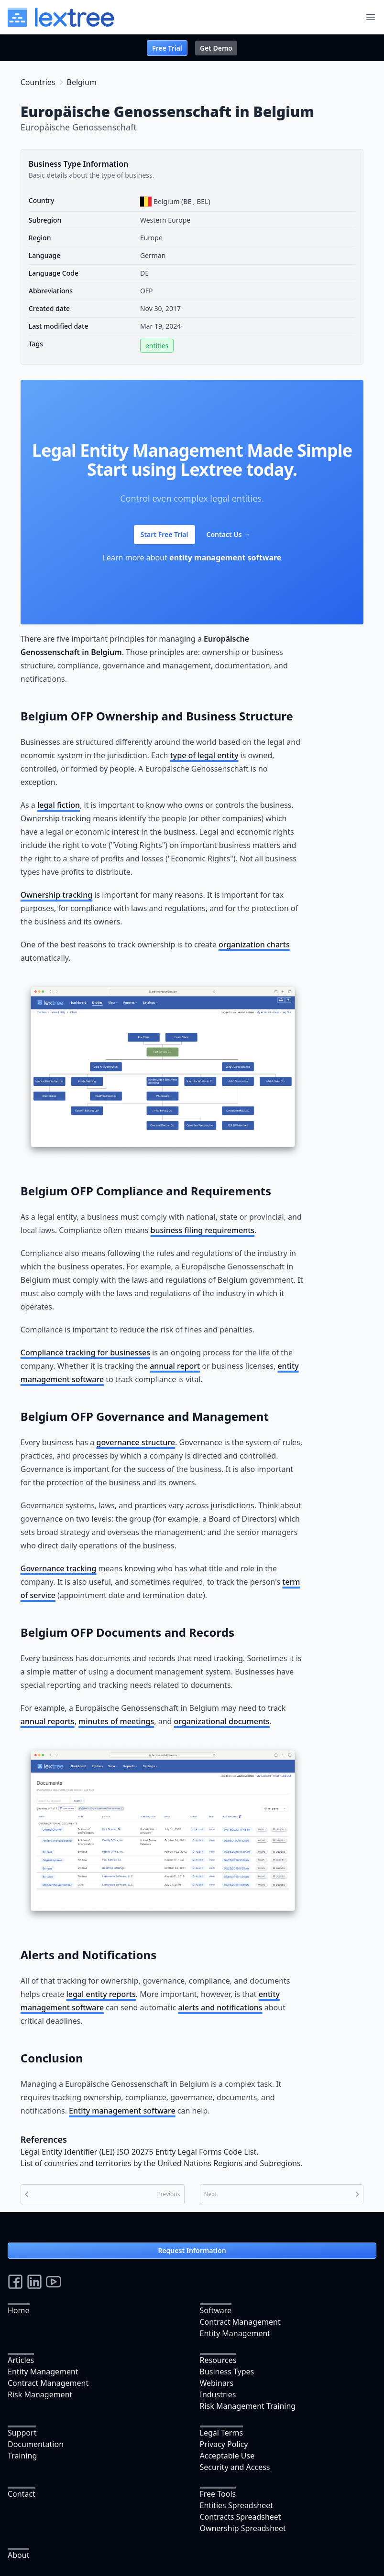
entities (156, 345)
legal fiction (58, 805)
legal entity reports (100, 1994)
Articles (21, 2360)
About (18, 2555)
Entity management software (122, 2110)
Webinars (217, 2383)
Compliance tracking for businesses (85, 1352)
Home (19, 2310)
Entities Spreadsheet (237, 2505)
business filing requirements (203, 1230)
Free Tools (218, 2494)
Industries (218, 2394)
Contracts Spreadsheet (240, 2517)
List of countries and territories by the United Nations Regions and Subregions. (162, 2163)
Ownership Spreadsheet (243, 2528)
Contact (21, 2494)
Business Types (227, 2371)
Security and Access (235, 2467)
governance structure (135, 1442)
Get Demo (216, 48)
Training (22, 2455)
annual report (175, 1366)
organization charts (254, 944)
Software (216, 2310)
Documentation (36, 2444)
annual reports (48, 1721)
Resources (218, 2360)
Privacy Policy (224, 2444)
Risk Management (40, 2394)
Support (22, 2432)
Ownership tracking (56, 895)
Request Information (192, 2250)
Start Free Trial (164, 534)
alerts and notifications (220, 2007)
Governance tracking (59, 1568)
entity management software (225, 557)
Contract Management (240, 2322)
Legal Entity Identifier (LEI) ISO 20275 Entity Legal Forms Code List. (140, 2152)
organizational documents (222, 1721)
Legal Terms (221, 2432)
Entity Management (235, 2333)
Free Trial (167, 48)
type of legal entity (204, 755)
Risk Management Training (248, 2406)
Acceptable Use (227, 2455)
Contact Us (229, 534)
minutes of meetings (116, 1721)
